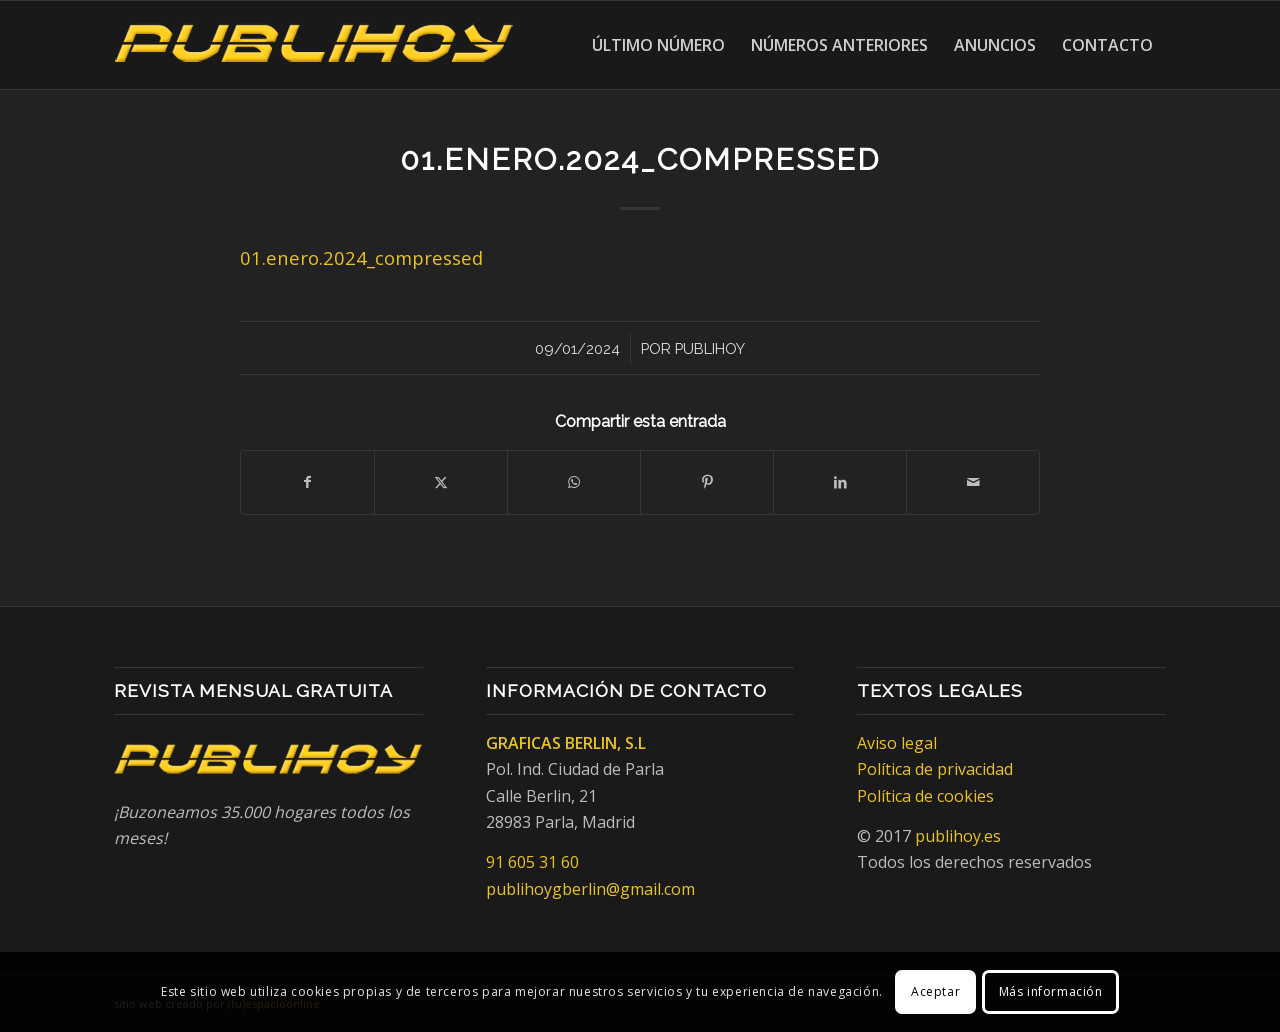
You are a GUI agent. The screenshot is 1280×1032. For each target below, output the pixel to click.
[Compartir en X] (441, 482)
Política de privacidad (935, 769)
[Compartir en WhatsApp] (574, 482)
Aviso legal (897, 743)
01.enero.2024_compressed (361, 257)
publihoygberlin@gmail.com (590, 889)
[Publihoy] (314, 45)
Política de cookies (925, 796)
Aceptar (935, 991)
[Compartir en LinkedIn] (840, 482)
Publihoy (710, 348)
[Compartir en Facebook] (307, 482)
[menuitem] (658, 45)
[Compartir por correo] (973, 482)
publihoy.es (958, 836)
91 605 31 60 (532, 862)
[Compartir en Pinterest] (707, 482)
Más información (1051, 991)
